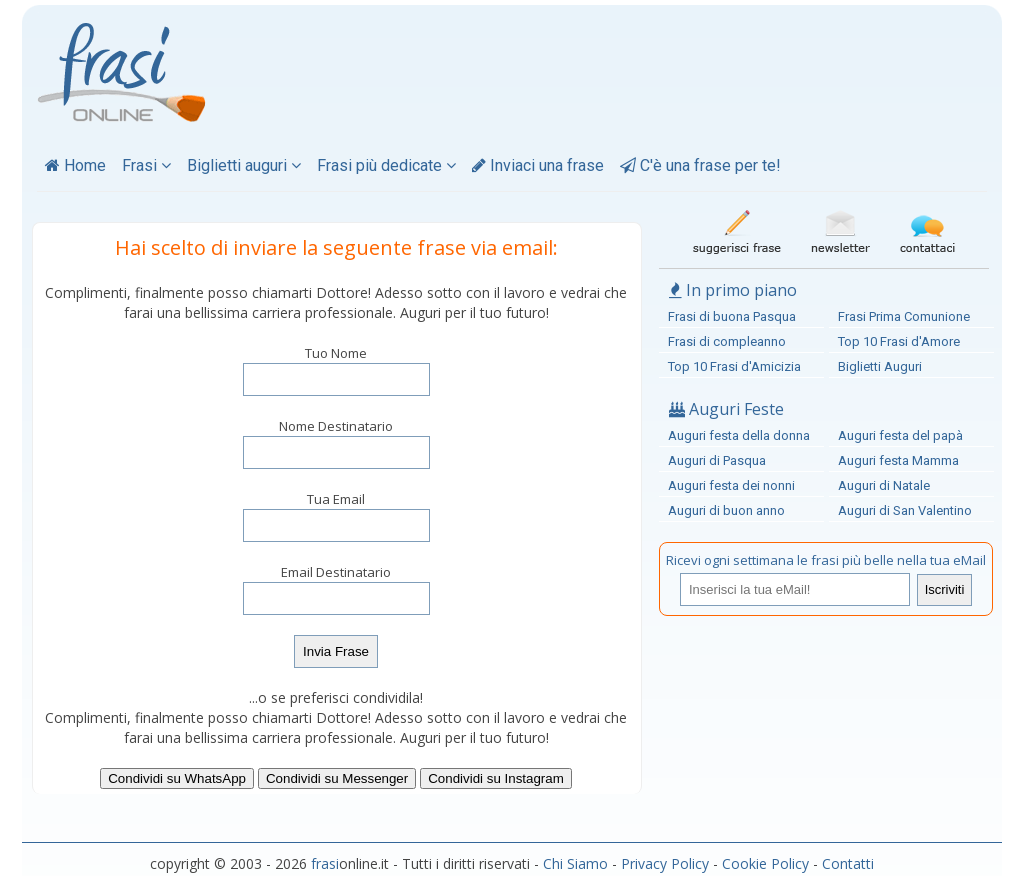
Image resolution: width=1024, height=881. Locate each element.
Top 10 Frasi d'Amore (899, 341)
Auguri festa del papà (900, 435)
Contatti (848, 863)
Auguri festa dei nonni (731, 485)
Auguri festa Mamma (898, 460)
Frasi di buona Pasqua (732, 316)
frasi (325, 863)
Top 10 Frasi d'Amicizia (734, 366)
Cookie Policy (765, 863)
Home (75, 165)
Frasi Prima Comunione (904, 316)
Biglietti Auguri (880, 366)
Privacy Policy (665, 863)
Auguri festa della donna (739, 435)
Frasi (146, 165)
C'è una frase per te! (700, 165)
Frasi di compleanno (727, 341)
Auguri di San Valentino (905, 510)
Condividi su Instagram (496, 778)
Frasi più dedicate (386, 165)
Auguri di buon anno (726, 510)
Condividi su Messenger (337, 778)
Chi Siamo (575, 863)
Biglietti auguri (244, 165)
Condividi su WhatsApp (177, 778)
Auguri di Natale (884, 485)
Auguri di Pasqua (717, 460)
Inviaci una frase (538, 165)
